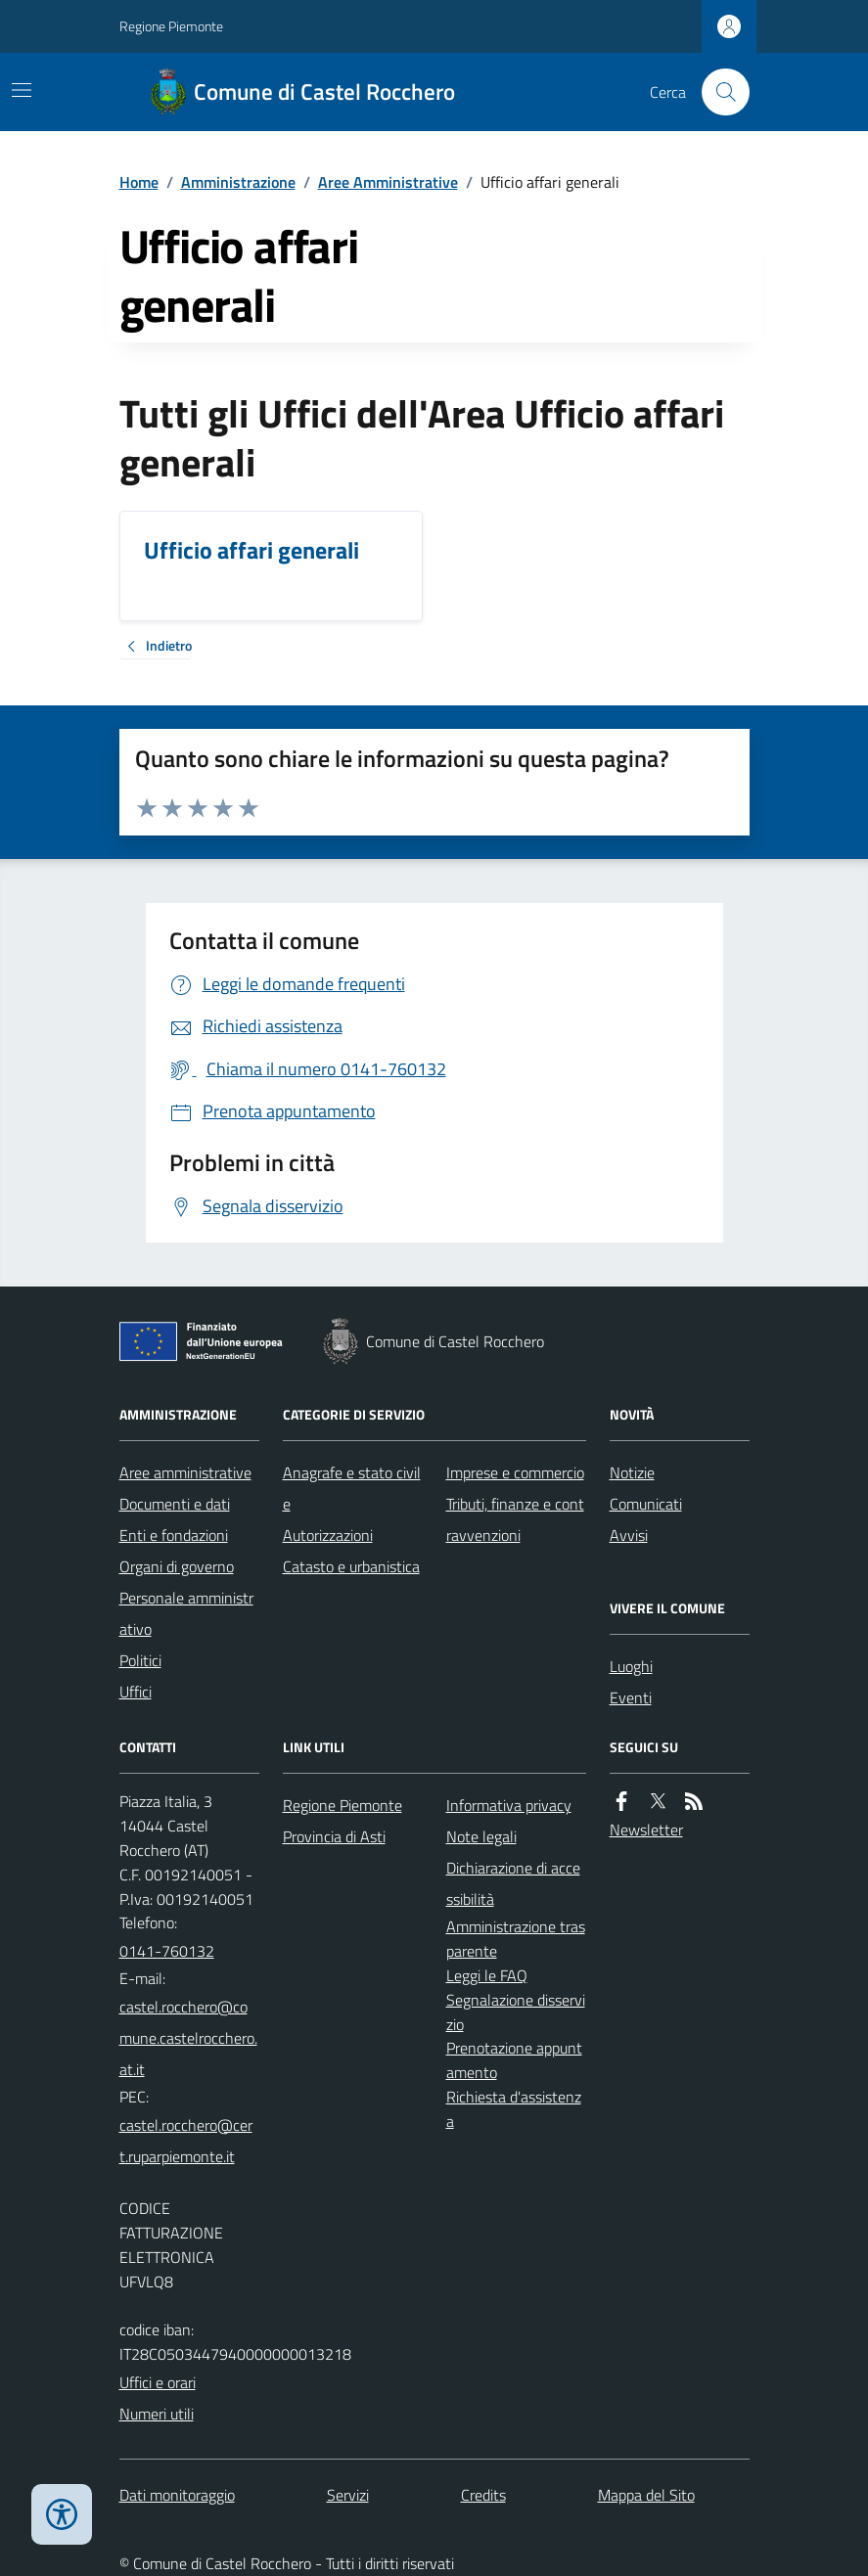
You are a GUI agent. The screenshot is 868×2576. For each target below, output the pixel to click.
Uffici (135, 1691)
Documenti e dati (174, 1503)
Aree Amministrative (388, 182)
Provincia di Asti (334, 1836)
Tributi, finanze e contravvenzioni (515, 1519)
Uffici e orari (157, 2382)
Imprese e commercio (515, 1472)
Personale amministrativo (186, 1613)
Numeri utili (156, 2413)
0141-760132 (166, 1951)
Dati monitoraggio (177, 2495)
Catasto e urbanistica (351, 1566)
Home (139, 182)
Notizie (632, 1472)
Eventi (631, 1697)
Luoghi (631, 1666)
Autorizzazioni (328, 1535)
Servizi (348, 2495)
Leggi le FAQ (486, 1975)
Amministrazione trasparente (515, 1939)
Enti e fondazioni (173, 1535)
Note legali (481, 1836)
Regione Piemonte (171, 26)
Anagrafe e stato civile (352, 1488)
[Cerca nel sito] (717, 91)
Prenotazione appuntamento (514, 2060)
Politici (140, 1660)
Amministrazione (238, 182)
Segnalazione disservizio (515, 2012)
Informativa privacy (508, 1805)
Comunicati (646, 1503)
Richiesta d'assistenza (513, 2109)
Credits (483, 2495)
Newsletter (646, 1829)
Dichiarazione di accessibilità (513, 1883)
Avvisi (629, 1535)
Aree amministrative (185, 1472)
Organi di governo (176, 1566)
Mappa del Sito (646, 2495)
